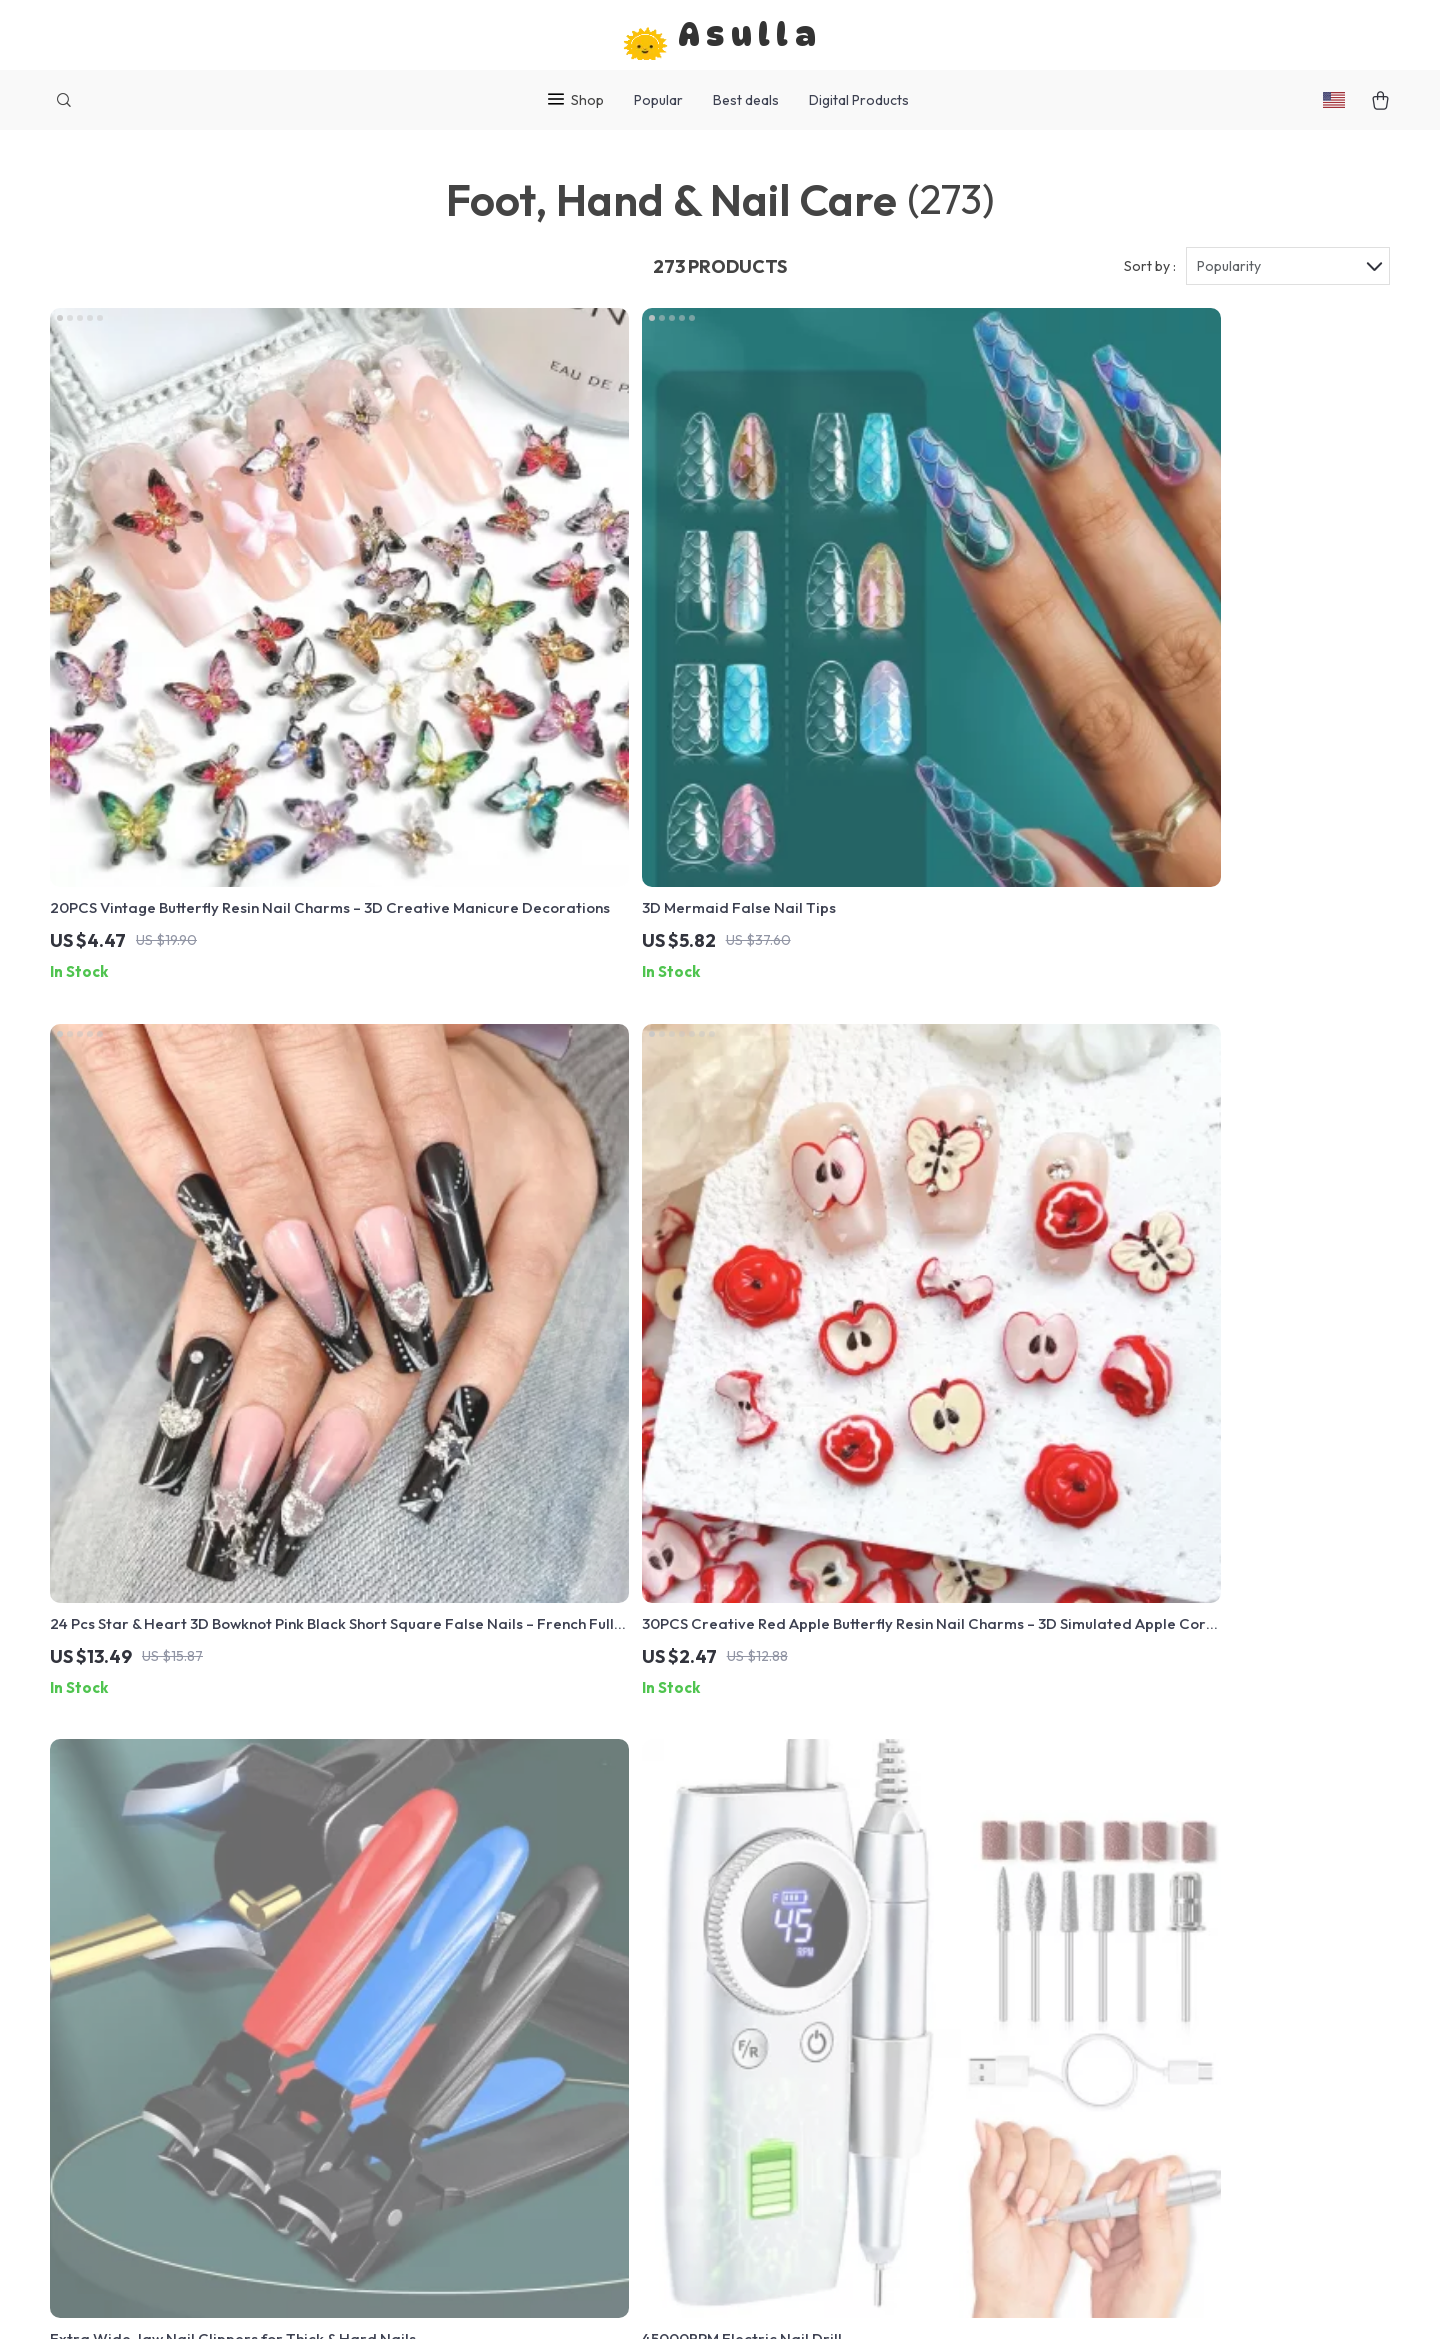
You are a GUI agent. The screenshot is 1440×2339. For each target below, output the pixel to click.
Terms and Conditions (581, 2001)
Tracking (812, 2100)
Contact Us (544, 2100)
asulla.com (1076, 1968)
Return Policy (827, 2001)
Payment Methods (844, 2034)
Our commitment (1097, 2083)
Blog (521, 1968)
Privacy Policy (553, 2034)
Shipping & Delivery (848, 1968)
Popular (658, 100)
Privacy (636, 2298)
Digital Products (859, 100)
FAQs (800, 2067)
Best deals (746, 100)
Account (533, 2067)
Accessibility (704, 2298)
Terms (593, 2298)
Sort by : (1150, 272)
